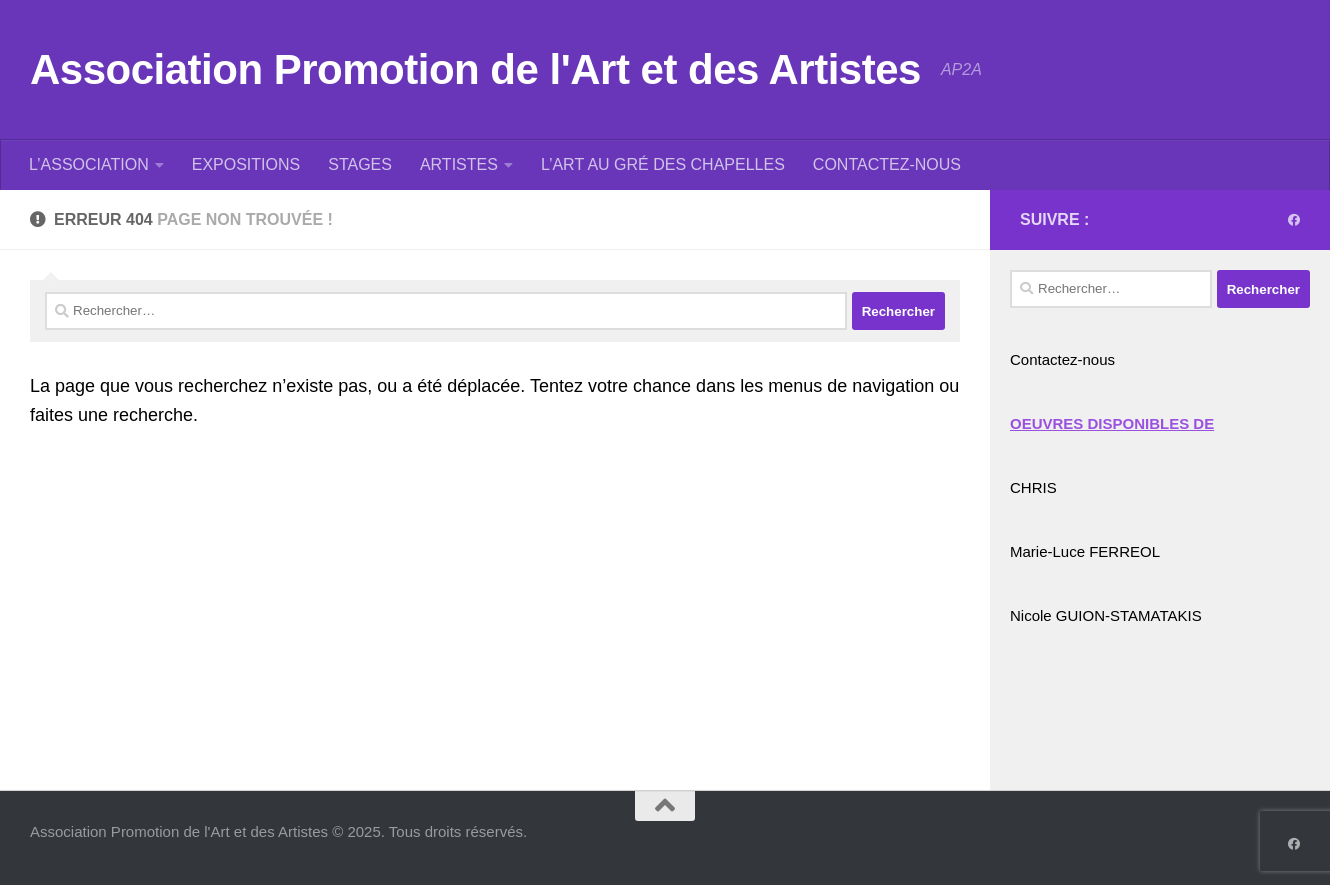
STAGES (360, 164)
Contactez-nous (1062, 359)
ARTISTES (459, 164)
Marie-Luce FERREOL (1085, 551)
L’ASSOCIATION (89, 164)
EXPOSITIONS (246, 164)
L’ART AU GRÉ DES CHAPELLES (663, 164)
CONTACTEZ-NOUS (887, 164)
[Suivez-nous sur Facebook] (1294, 220)
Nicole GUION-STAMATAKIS (1106, 615)
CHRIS (1033, 487)
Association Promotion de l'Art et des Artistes (475, 69)
